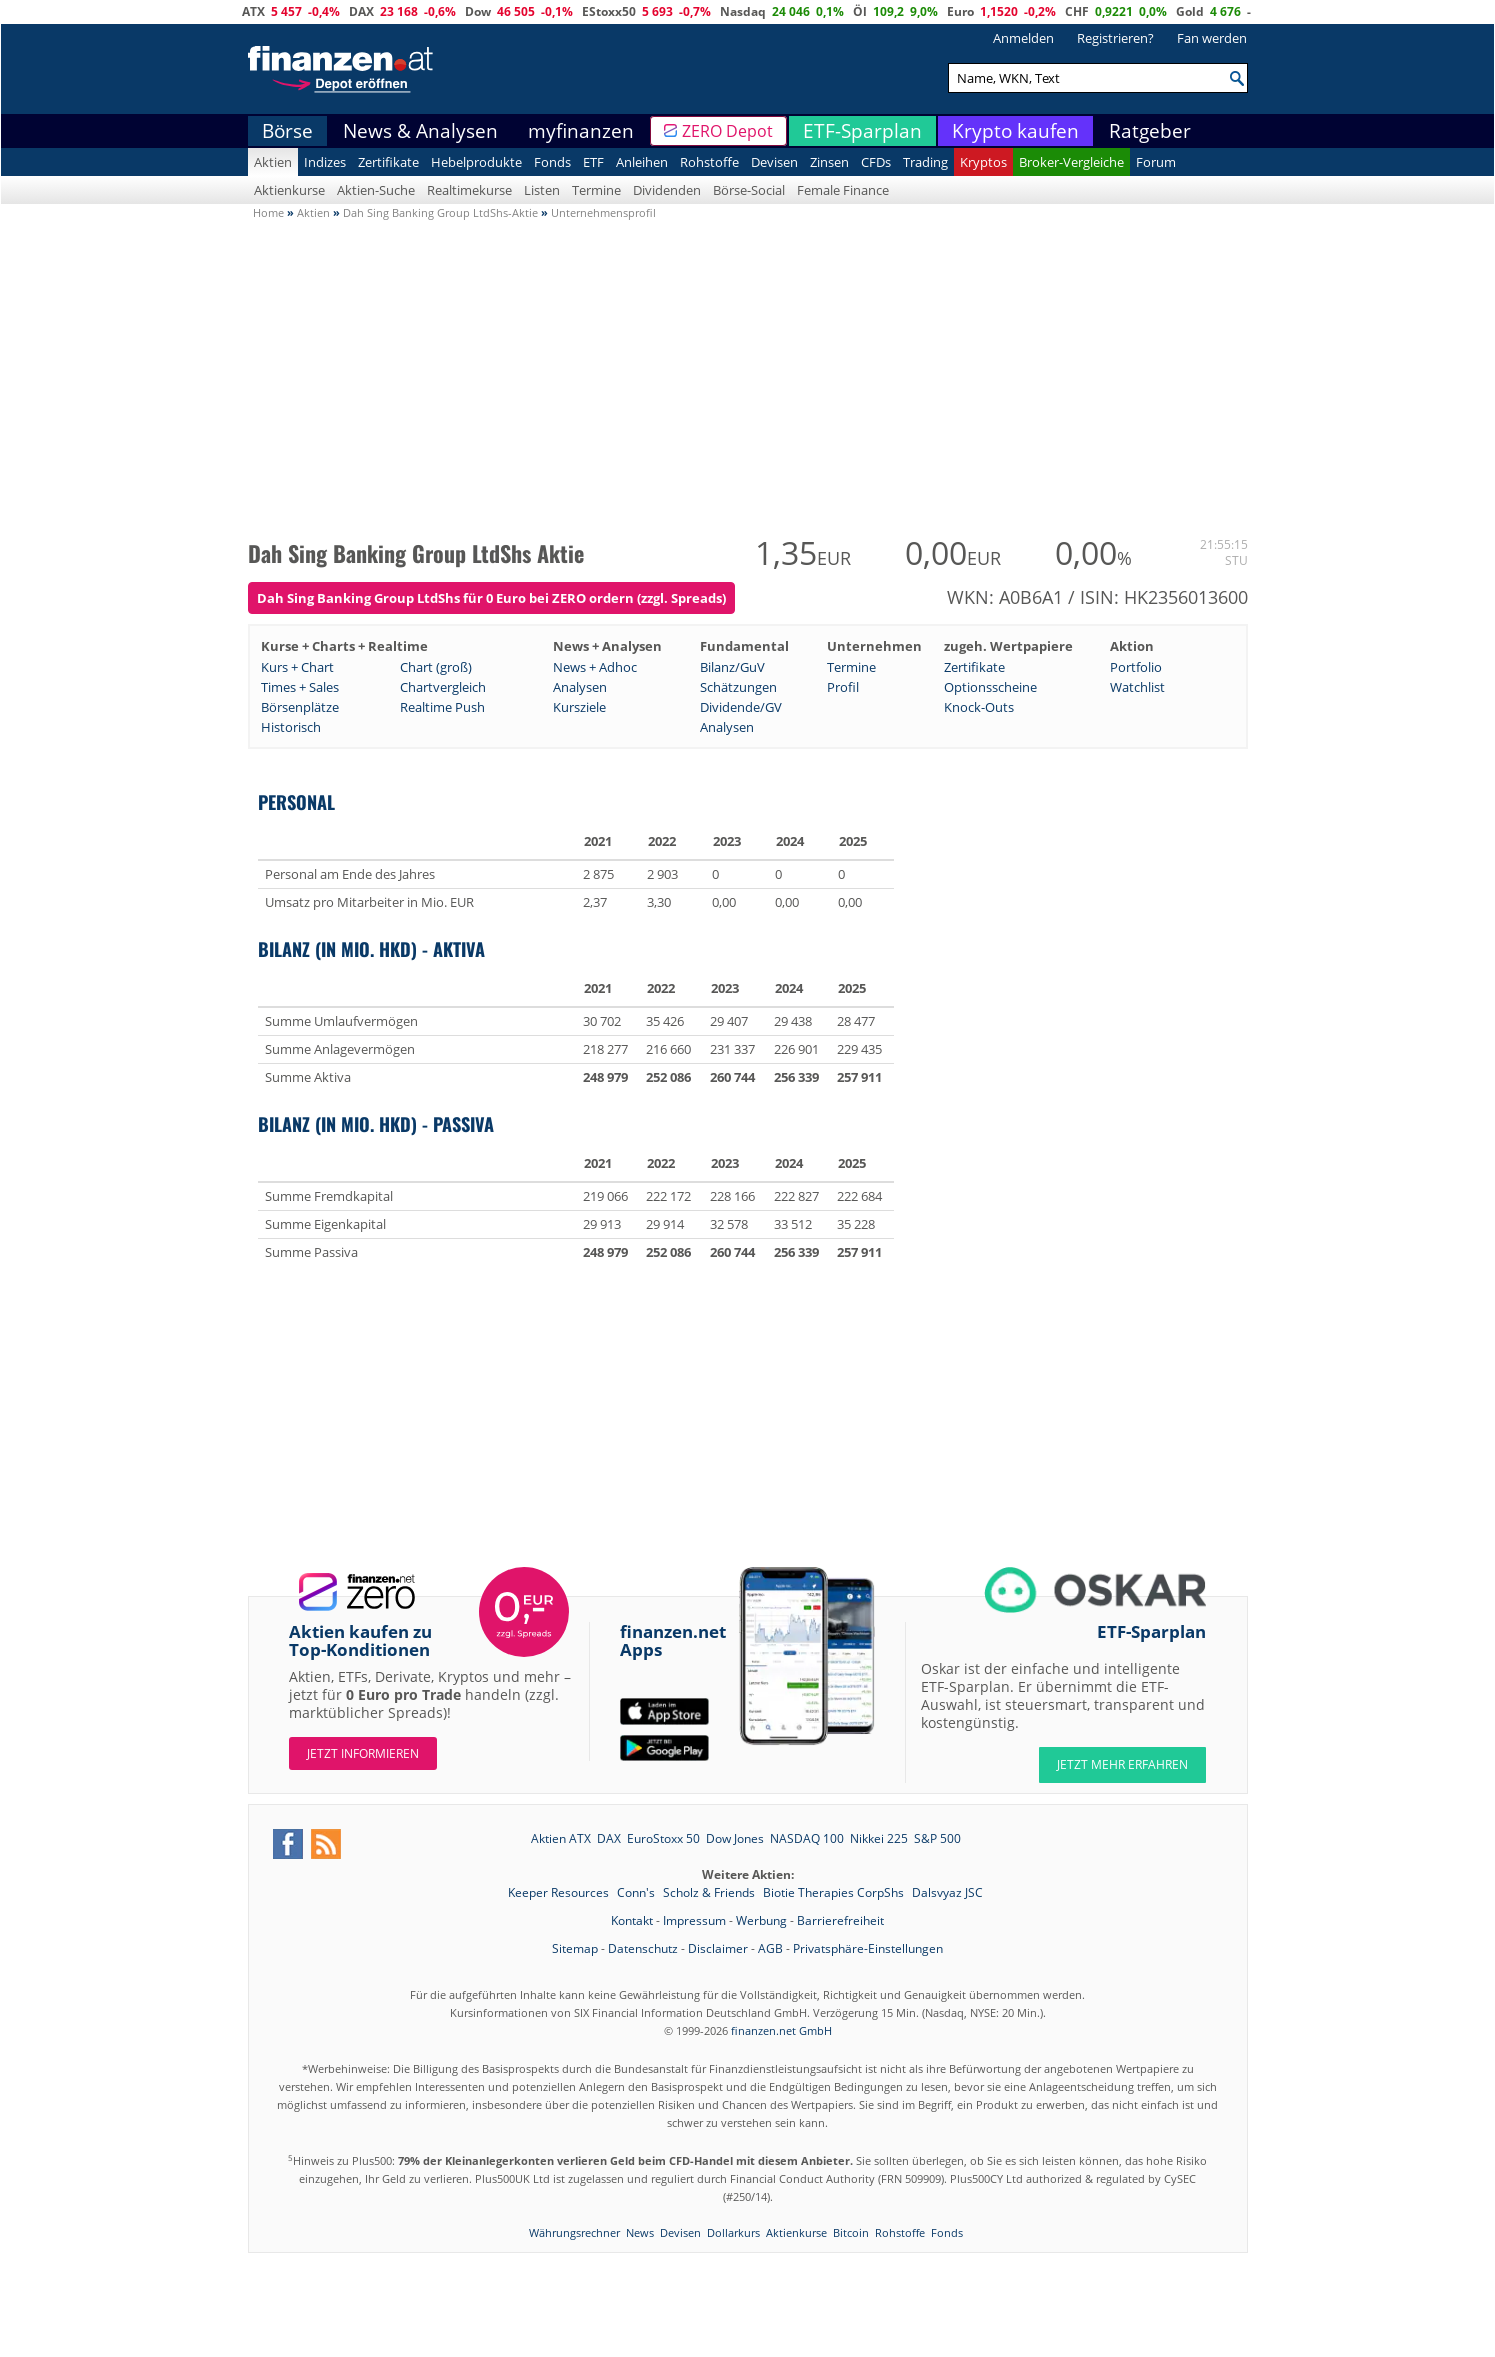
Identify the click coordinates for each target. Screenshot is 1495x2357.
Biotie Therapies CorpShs (835, 1892)
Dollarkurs (733, 2232)
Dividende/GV (741, 707)
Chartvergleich (443, 687)
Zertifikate (388, 162)
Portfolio (1136, 667)
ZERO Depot (727, 131)
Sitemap (575, 1948)
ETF (593, 162)
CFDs (876, 162)
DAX (361, 11)
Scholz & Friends (710, 1892)
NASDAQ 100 (807, 1838)
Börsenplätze (300, 707)
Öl (860, 11)
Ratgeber (1150, 131)
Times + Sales (300, 687)
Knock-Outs (979, 707)
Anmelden (1023, 38)
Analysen (580, 687)
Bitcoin (851, 2232)
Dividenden (667, 190)
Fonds (552, 162)
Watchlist (1137, 687)
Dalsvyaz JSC (947, 1892)
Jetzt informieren (363, 1753)
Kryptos (983, 162)
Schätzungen (738, 687)
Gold (1190, 11)
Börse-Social (749, 190)
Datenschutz (643, 1948)
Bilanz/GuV (732, 667)
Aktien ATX (561, 1838)
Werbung (761, 1920)
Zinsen (829, 162)
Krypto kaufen (1015, 131)
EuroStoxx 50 (663, 1838)
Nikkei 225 (879, 1838)
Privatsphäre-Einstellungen (868, 1948)
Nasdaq (743, 11)
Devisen (774, 162)
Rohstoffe (709, 162)
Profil (843, 687)
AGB (770, 1948)
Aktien (273, 162)
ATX (253, 11)
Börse (287, 131)
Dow (478, 11)
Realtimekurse (469, 190)
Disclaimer (718, 1948)
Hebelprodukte (476, 162)
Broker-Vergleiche (1071, 162)
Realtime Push (442, 707)
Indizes (325, 162)
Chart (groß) (436, 667)
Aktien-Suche (376, 190)
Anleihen (642, 162)
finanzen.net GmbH (781, 2030)
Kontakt (632, 1920)
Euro (960, 11)
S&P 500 (937, 1838)
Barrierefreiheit (840, 1920)
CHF (1077, 11)
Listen (542, 190)
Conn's (637, 1892)
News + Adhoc (595, 667)
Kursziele (579, 707)
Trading (925, 162)
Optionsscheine (990, 687)
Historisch (291, 727)
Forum (1156, 162)
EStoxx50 (609, 11)
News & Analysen (420, 131)
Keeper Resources (560, 1892)
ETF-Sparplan (862, 131)
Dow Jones (735, 1838)
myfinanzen (581, 131)
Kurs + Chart (297, 667)
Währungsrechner (574, 2232)
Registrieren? (1115, 38)
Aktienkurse (289, 190)
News (640, 2232)
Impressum (694, 1920)
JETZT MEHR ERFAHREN (1122, 1764)
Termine (596, 190)
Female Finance (843, 190)
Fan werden (1212, 38)
